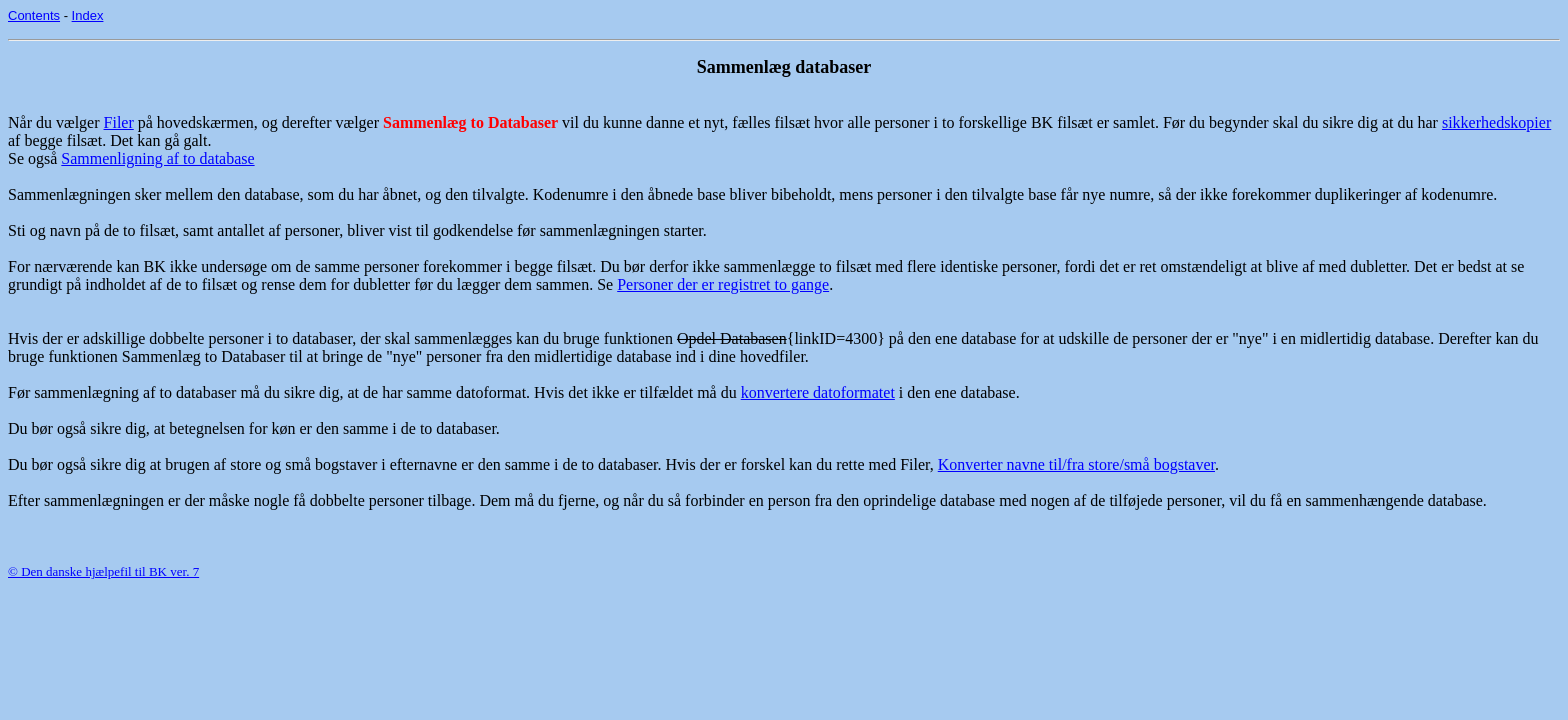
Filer (119, 122)
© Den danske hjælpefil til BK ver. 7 (103, 571)
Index (88, 15)
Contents (34, 15)
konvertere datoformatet (818, 392)
